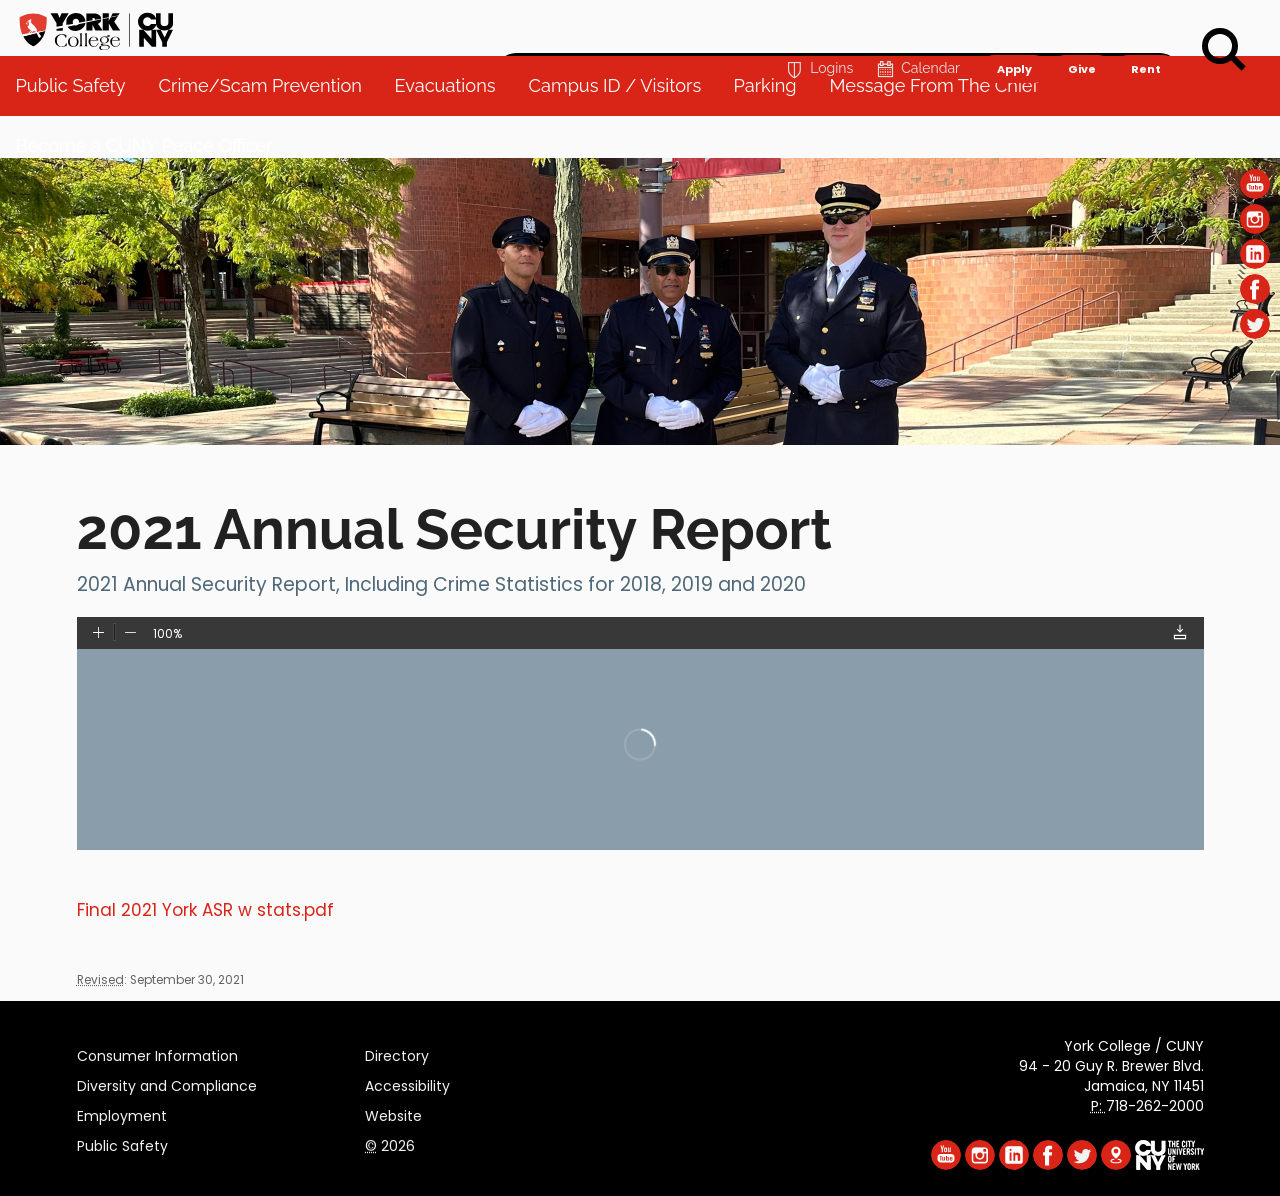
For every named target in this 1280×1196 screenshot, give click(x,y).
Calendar (916, 26)
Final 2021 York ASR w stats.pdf (205, 910)
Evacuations (453, 129)
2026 (390, 1143)
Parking (773, 129)
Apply (1013, 26)
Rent (1146, 26)
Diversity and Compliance (167, 1083)
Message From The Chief (942, 129)
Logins (817, 26)
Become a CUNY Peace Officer (153, 189)
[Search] (1224, 50)
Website (393, 1113)
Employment (122, 1113)
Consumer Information (157, 1053)
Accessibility (407, 1083)
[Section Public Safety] (640, 440)
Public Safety (122, 1143)
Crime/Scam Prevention (268, 129)
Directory (397, 1053)
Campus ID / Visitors (623, 129)
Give (1081, 26)
